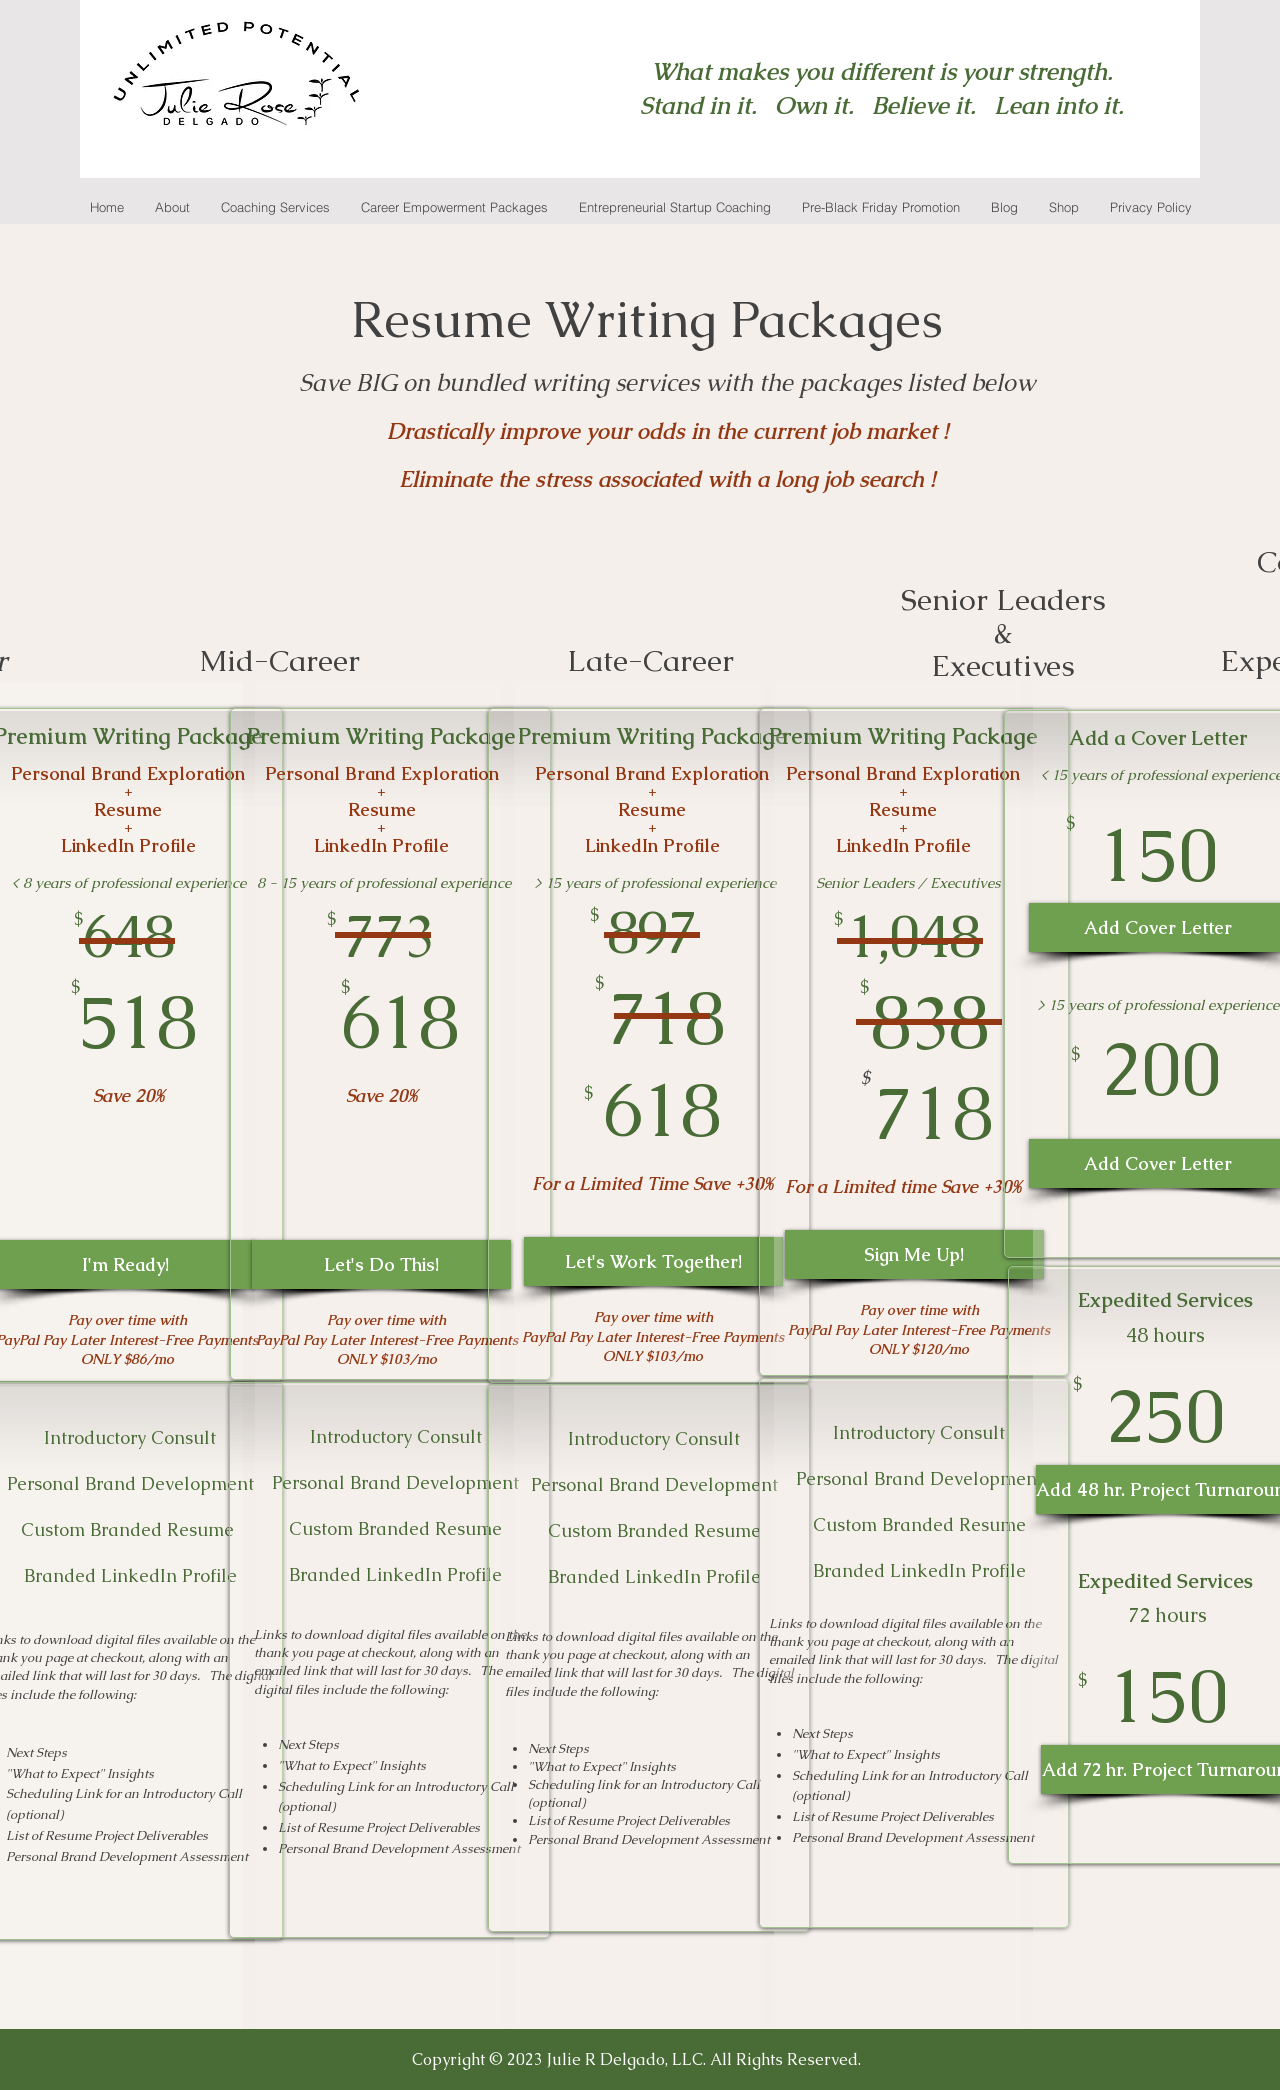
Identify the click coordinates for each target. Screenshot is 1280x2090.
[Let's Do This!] (381, 1264)
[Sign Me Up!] (914, 1254)
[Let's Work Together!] (653, 1261)
